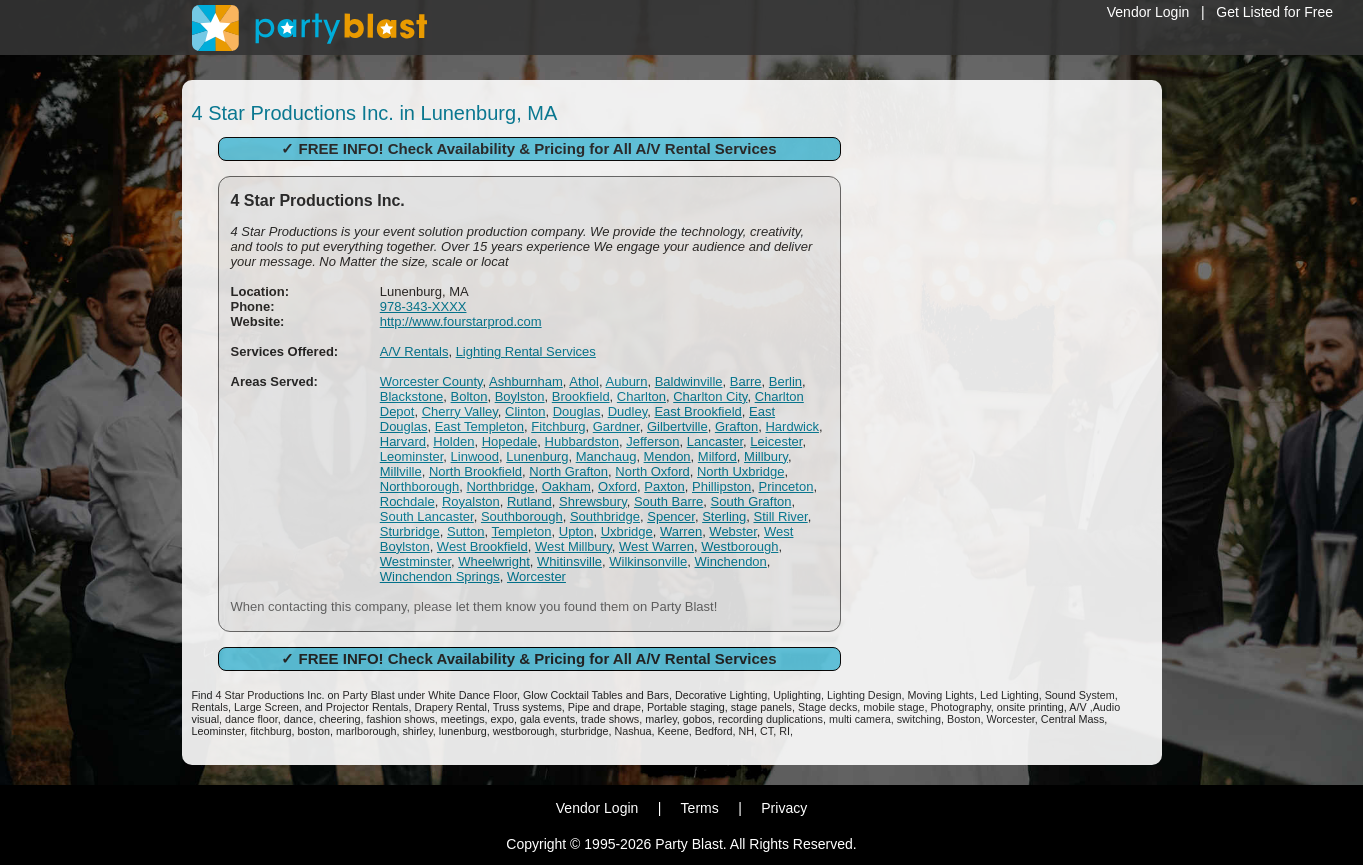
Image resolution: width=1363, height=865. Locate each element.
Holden (453, 441)
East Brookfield (697, 411)
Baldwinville (689, 381)
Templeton (522, 531)
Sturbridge (410, 531)
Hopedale (510, 441)
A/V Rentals (414, 351)
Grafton (736, 426)
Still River (780, 516)
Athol (584, 381)
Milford (717, 456)
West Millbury (573, 546)
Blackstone (412, 396)
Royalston (471, 501)
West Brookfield (482, 546)
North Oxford (652, 471)
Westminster (415, 561)
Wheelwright (494, 561)
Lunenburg (537, 456)
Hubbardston (582, 441)
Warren (681, 531)
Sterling (724, 516)
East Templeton (479, 426)
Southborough (522, 516)
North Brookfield (475, 471)
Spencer (671, 516)
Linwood (475, 456)
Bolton (469, 396)
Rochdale (407, 501)
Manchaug (606, 456)
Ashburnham (526, 381)
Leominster (412, 456)
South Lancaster (427, 516)
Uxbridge (627, 531)
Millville (401, 471)
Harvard (403, 441)
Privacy (784, 808)
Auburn (627, 381)
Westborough (739, 546)
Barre (746, 381)
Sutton (466, 531)
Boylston (520, 396)
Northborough (420, 486)
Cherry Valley (460, 411)
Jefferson (652, 441)
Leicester (776, 441)
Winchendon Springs (440, 576)
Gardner (616, 426)
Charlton (641, 396)
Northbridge (500, 486)
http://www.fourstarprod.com (461, 321)
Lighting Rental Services (526, 351)
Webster (732, 531)
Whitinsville (569, 561)
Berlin (785, 381)
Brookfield (581, 396)
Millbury (766, 456)
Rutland (529, 501)
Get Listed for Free (1274, 12)
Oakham (566, 486)
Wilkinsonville (648, 561)
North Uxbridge (740, 471)
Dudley (628, 411)
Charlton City (710, 396)
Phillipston (721, 486)
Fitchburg (558, 426)
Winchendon (731, 561)
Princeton (786, 486)
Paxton (664, 486)
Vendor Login (1148, 12)
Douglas (577, 411)
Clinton (525, 411)
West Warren (656, 546)
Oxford (617, 486)
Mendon (667, 456)
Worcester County (431, 381)
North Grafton (568, 471)
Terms (700, 808)
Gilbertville (677, 426)
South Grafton (751, 501)
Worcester (536, 576)
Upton (576, 531)
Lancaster (715, 441)
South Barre (668, 501)
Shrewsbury (593, 501)
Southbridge (605, 516)
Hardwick (791, 426)
